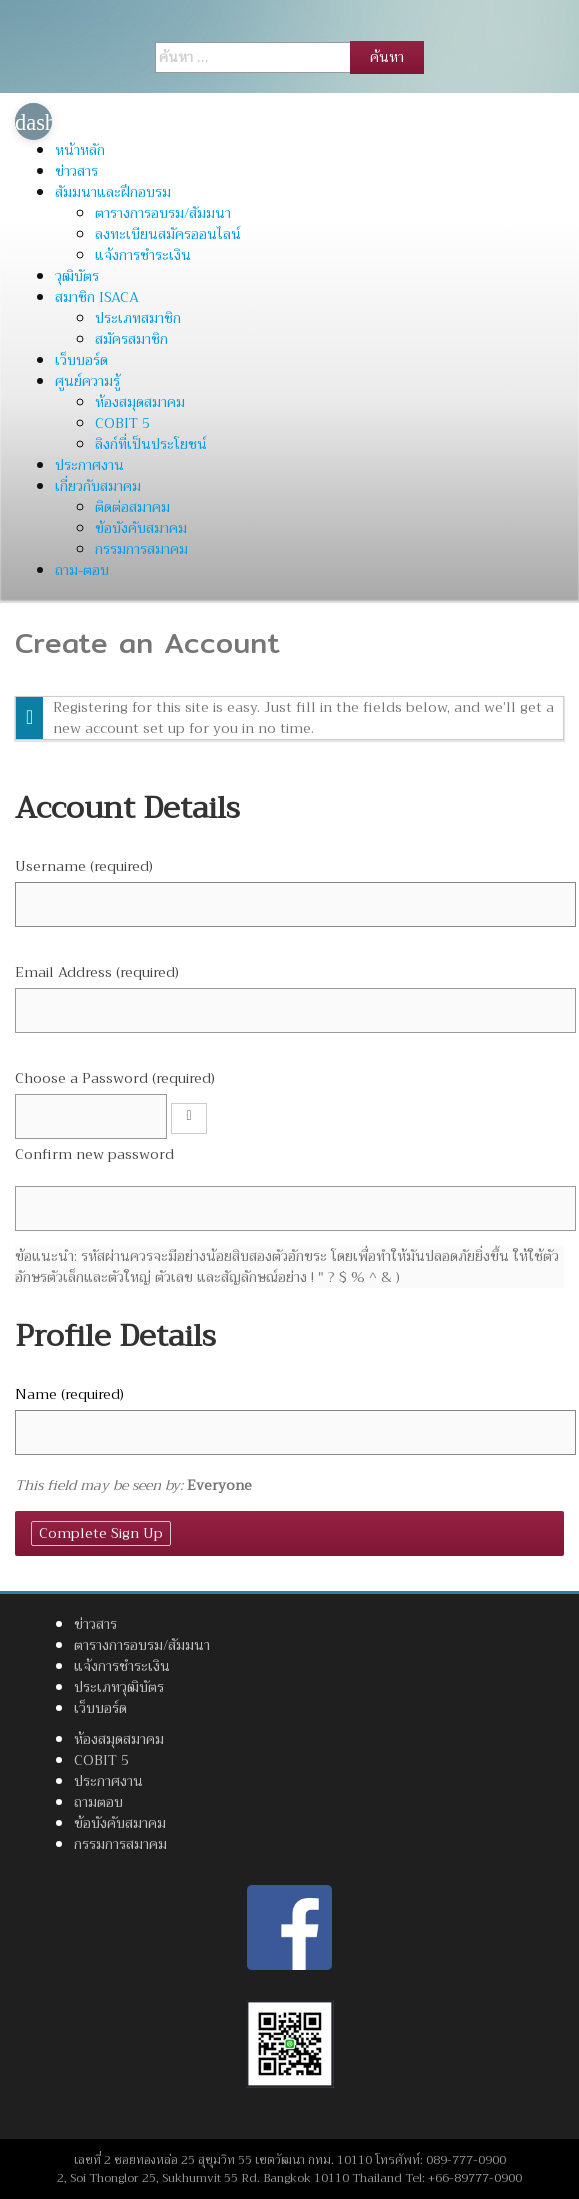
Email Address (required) (97, 972)
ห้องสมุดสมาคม (140, 402)
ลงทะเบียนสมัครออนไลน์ (168, 234)
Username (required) (84, 866)
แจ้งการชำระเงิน (143, 255)
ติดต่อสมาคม (132, 507)
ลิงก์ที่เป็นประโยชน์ (151, 444)
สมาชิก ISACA (97, 297)
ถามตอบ (98, 1802)
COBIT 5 (122, 423)
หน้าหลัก (80, 150)
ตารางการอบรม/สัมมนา (163, 213)
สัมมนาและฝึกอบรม (113, 192)
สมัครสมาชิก (131, 339)
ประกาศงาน (89, 465)
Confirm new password (94, 1154)
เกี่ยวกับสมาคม (98, 486)
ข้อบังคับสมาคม (141, 528)
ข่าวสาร (76, 171)
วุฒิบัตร (77, 276)
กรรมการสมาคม (141, 549)
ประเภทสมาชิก (138, 318)
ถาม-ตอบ (82, 570)
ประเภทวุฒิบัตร (119, 1687)
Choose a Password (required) (115, 1078)
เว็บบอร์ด (81, 360)
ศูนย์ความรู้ (87, 381)
